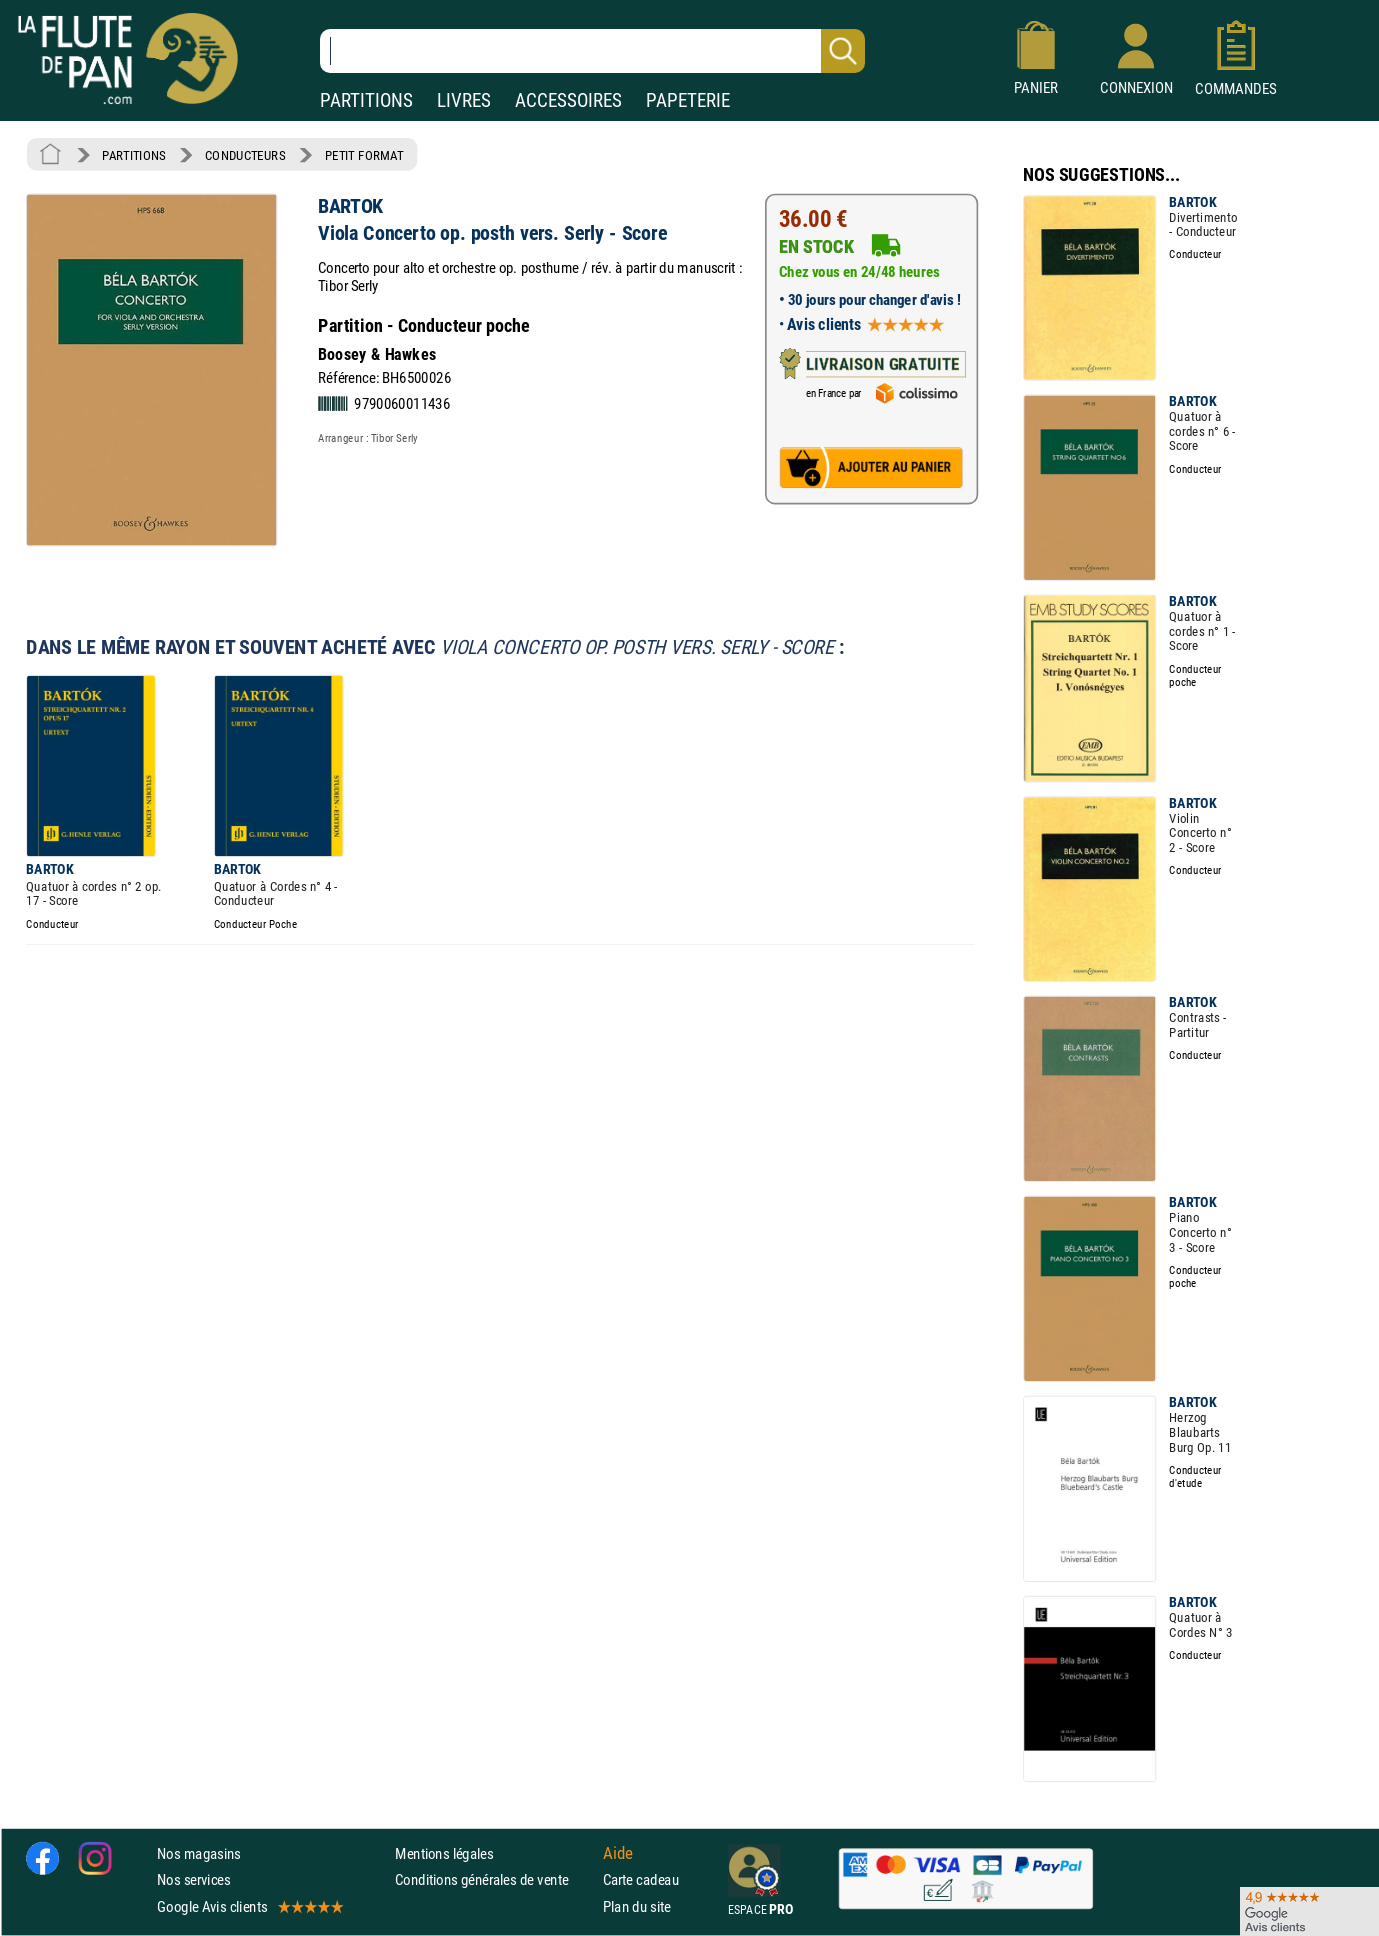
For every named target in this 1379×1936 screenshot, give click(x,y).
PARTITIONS (366, 100)
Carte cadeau (641, 1880)
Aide (618, 1854)
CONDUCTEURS (245, 155)
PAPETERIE (688, 100)
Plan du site (637, 1906)
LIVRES (464, 100)
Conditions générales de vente (494, 1880)
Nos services (193, 1880)
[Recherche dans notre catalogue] (592, 51)
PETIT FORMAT (364, 155)
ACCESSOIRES (568, 100)
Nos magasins (199, 1854)
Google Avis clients (249, 1906)
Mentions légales (444, 1854)
